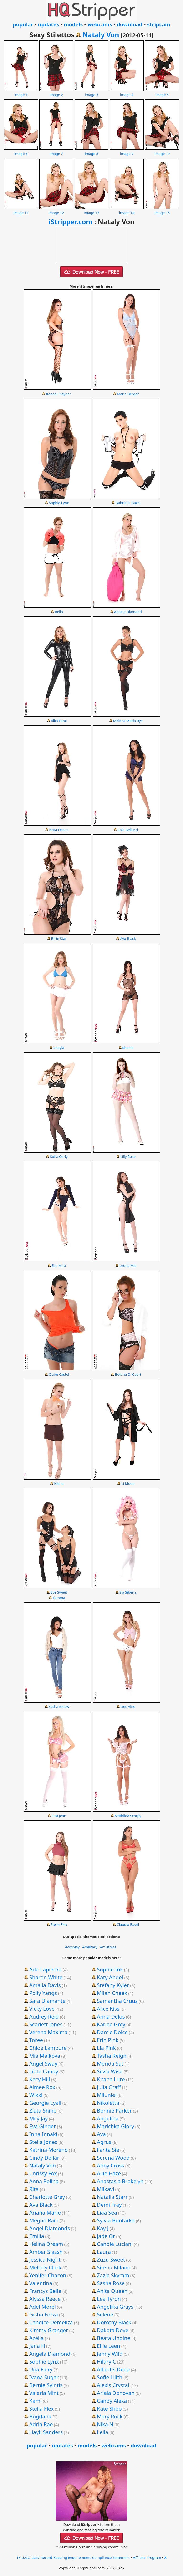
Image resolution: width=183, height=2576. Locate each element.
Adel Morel (42, 2306)
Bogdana (40, 2416)
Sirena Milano (114, 2267)
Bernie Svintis (46, 2385)
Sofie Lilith (109, 2377)
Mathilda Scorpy (128, 1815)
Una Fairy (40, 2369)
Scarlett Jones (46, 2024)
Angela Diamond (128, 611)
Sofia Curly (59, 1156)
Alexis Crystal (113, 2385)
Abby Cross (110, 2165)
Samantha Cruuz (117, 2000)
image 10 (162, 151)
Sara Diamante (47, 2000)
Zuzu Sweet (111, 2259)
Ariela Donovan (116, 2392)
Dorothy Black (114, 2322)
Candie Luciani (115, 2243)
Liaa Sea (107, 2212)
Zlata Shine (42, 2110)
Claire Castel (59, 1374)
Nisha (59, 1483)
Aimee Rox (42, 2087)
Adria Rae (41, 2424)
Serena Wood (113, 2157)
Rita (34, 2188)
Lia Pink (106, 2047)
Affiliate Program (147, 2557)
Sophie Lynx (59, 502)
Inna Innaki (43, 2134)
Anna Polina (44, 2181)
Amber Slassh (46, 2251)
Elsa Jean (58, 1815)
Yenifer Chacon (47, 2275)
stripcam (158, 24)
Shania (127, 1047)
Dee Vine (128, 1706)
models (73, 24)
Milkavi (105, 2188)
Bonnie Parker (114, 2110)
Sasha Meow (58, 1706)
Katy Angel (110, 1977)
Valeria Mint (44, 2392)
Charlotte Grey (47, 2196)
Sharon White (45, 1977)
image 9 (127, 151)
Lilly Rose (128, 1156)
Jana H (37, 2345)
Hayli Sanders (46, 2432)
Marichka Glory (115, 2126)
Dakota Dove (112, 2330)
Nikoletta (108, 2102)
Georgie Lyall (45, 2102)
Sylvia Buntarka (116, 2220)
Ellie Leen (108, 2345)
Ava (101, 2134)
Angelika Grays (115, 2306)
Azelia (36, 2337)
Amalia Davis (45, 1985)
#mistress (108, 1947)
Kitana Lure (111, 2079)
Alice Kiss (108, 2008)
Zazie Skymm (113, 2275)
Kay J (103, 2228)
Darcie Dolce (112, 2032)
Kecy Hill (39, 2079)
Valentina (40, 2283)
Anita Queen (112, 2290)
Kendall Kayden (58, 393)
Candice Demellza (51, 2322)
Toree (36, 2039)
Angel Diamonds (49, 2228)
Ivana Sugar (44, 2377)
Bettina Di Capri (128, 1374)
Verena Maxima (48, 2032)
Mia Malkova (44, 2055)
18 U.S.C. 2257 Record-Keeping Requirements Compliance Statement (73, 2557)
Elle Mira (59, 1265)
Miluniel (107, 2094)
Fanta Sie (108, 2149)
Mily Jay (38, 2118)
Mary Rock (110, 2416)
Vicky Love (42, 2008)
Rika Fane (59, 720)
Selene (105, 2314)
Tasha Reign (112, 2055)
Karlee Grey (111, 2024)
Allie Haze (109, 2173)
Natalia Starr (112, 2196)
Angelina (108, 2118)
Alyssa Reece (45, 2298)
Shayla (58, 1047)
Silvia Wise (109, 2071)
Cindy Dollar (44, 2157)
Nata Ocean (59, 829)
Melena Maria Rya (128, 720)
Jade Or (106, 2236)
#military (89, 1947)
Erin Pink (108, 2039)
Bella (59, 611)
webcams (99, 24)
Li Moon (128, 1483)
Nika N (105, 2424)
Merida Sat (110, 2063)
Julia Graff (109, 2087)
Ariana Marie (45, 2212)
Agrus (104, 2141)
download (129, 24)
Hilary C (106, 2361)
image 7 (56, 151)
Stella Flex (59, 1924)
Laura (104, 2251)
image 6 (21, 151)
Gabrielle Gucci (128, 502)
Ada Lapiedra (45, 1969)
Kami (35, 2400)
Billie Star (58, 938)
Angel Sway (43, 2063)
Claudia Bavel (128, 1924)
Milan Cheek (112, 1992)
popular (23, 24)
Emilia (36, 2236)
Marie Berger (128, 393)
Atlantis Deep (113, 2369)
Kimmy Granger (48, 2330)
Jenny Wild (110, 2353)
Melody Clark (45, 2267)
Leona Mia (128, 1265)
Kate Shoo (109, 2408)
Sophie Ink (110, 1969)
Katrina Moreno (48, 2149)
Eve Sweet (59, 1592)
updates (48, 24)
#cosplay (72, 1947)
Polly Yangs (43, 1992)
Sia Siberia (128, 1592)
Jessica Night (45, 2259)
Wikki (35, 2094)
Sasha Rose (111, 2283)
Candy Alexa (112, 2400)
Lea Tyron (109, 2298)
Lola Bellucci (128, 829)
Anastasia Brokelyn (120, 2181)
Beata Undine (113, 2337)
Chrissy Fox (43, 2173)
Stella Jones (43, 2141)
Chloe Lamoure (48, 2047)
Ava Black (128, 938)
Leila (102, 2432)
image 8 (91, 151)
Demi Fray (109, 2204)
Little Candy (43, 2071)
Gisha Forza (43, 2314)
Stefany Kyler (113, 1985)
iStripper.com (70, 221)
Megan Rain (44, 2220)
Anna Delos (111, 2016)
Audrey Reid (44, 2016)
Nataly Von (100, 34)
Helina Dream (46, 2243)
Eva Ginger (42, 2126)
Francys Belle (45, 2290)
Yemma (59, 1597)
